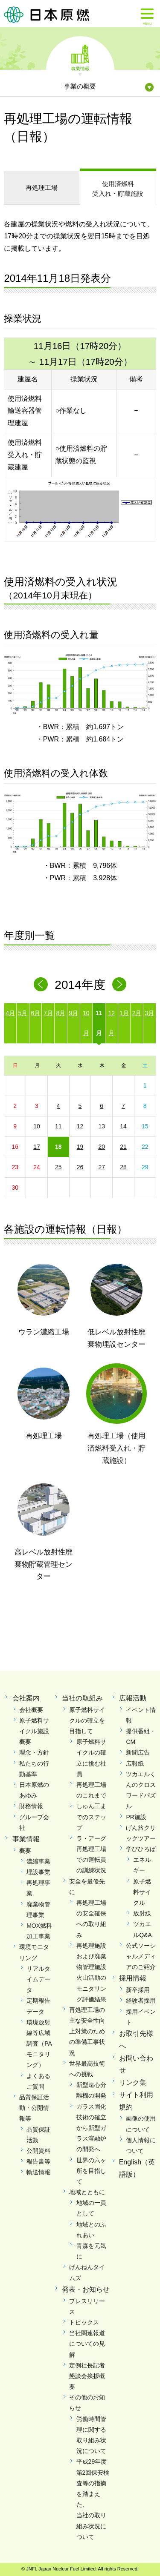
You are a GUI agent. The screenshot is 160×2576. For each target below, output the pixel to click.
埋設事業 (38, 1872)
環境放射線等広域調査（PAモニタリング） (39, 2044)
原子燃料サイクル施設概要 (34, 1731)
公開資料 (38, 2150)
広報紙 (135, 1763)
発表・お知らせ (86, 2289)
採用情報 (132, 1978)
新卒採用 (138, 1989)
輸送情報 (38, 2172)
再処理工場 (42, 187)
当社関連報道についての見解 (87, 2344)
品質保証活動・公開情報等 (34, 2108)
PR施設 (136, 1817)
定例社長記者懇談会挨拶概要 (87, 2376)
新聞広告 (138, 1752)
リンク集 (132, 2082)
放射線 (142, 1913)
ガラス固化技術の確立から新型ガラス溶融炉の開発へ (91, 2128)
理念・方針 (34, 1752)
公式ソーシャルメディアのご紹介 (141, 1956)
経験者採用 (141, 2000)
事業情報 (80, 68)
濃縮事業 (38, 1861)
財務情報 (31, 1806)
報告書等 (38, 2161)
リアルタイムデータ (38, 1979)
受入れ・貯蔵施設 (118, 188)
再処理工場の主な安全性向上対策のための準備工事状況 (87, 2031)
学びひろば (141, 1849)
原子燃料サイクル (142, 1892)
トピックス (84, 2322)
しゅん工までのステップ (91, 1817)
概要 (25, 1850)
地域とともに (87, 2192)
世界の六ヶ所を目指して (91, 2171)
